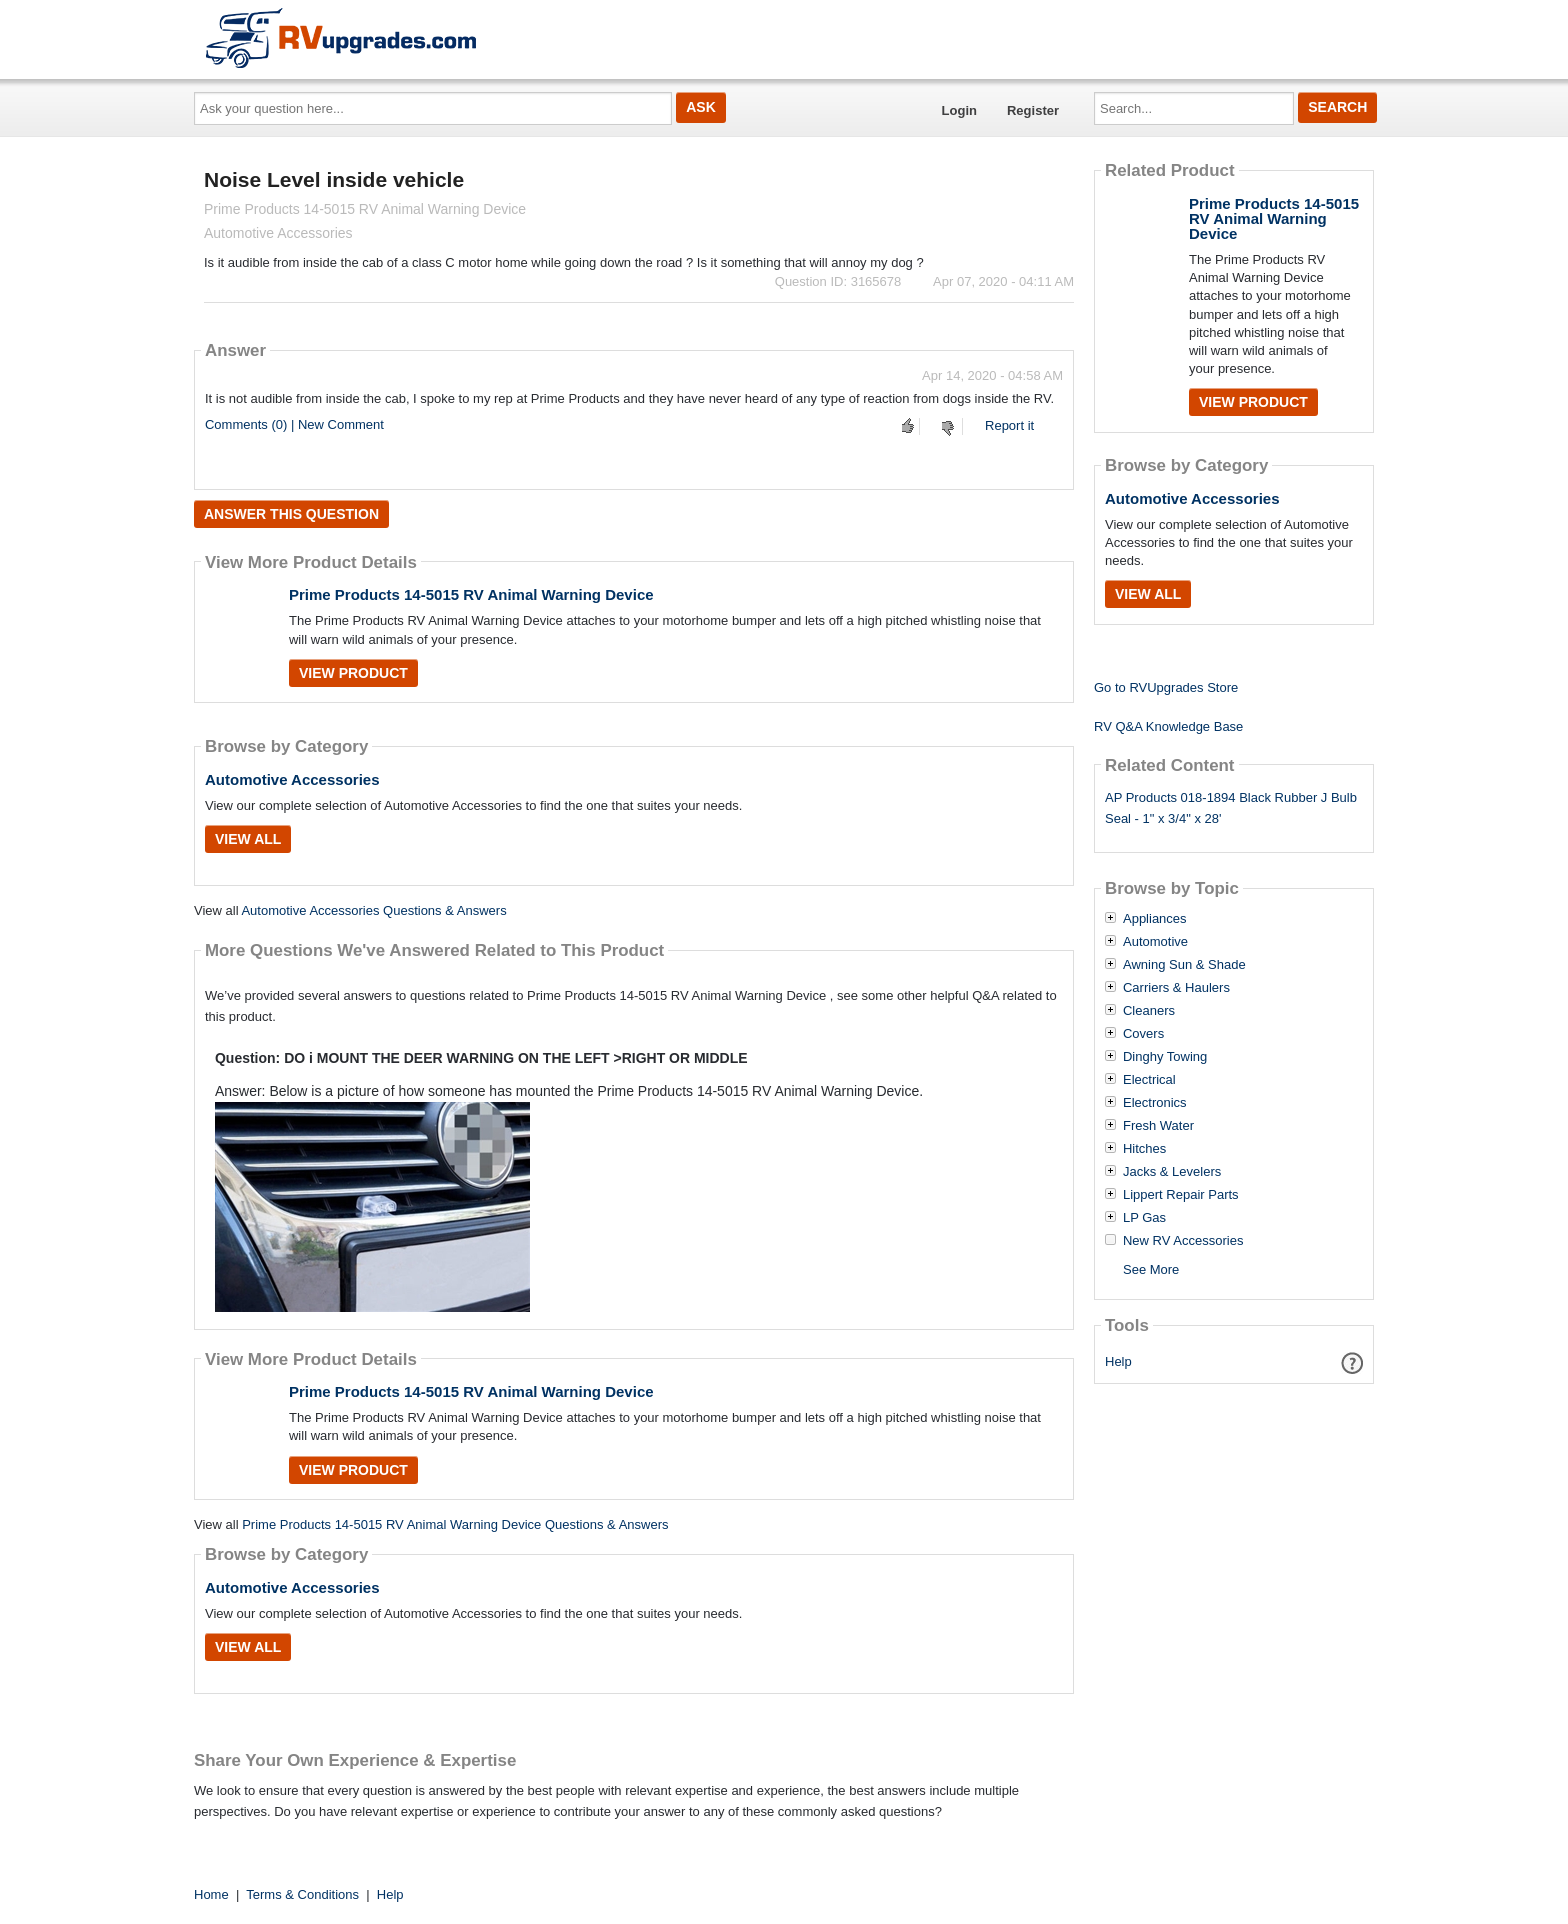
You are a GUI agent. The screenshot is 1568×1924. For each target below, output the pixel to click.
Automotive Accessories (292, 779)
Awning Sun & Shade (1184, 965)
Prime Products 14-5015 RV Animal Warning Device (471, 594)
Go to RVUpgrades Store (1166, 687)
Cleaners (1149, 1011)
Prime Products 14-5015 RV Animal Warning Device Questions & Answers (455, 1524)
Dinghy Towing (1165, 1057)
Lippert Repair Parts (1181, 1195)
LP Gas (1144, 1218)
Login (959, 110)
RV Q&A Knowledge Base (1168, 726)
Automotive (1155, 942)
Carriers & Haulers (1176, 988)
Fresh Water (1158, 1126)
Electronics (1155, 1103)
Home (211, 1894)
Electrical (1149, 1080)
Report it (1009, 425)
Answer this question (291, 514)
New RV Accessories (1183, 1241)
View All (248, 839)
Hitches (1144, 1149)
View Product (353, 673)
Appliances (1155, 919)
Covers (1143, 1034)
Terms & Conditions (302, 1894)
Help (1118, 1361)
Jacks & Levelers (1172, 1172)
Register (1033, 110)
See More (1151, 1269)
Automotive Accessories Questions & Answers (373, 910)
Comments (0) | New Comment (294, 424)
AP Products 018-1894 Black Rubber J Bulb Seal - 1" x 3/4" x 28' (1231, 808)
